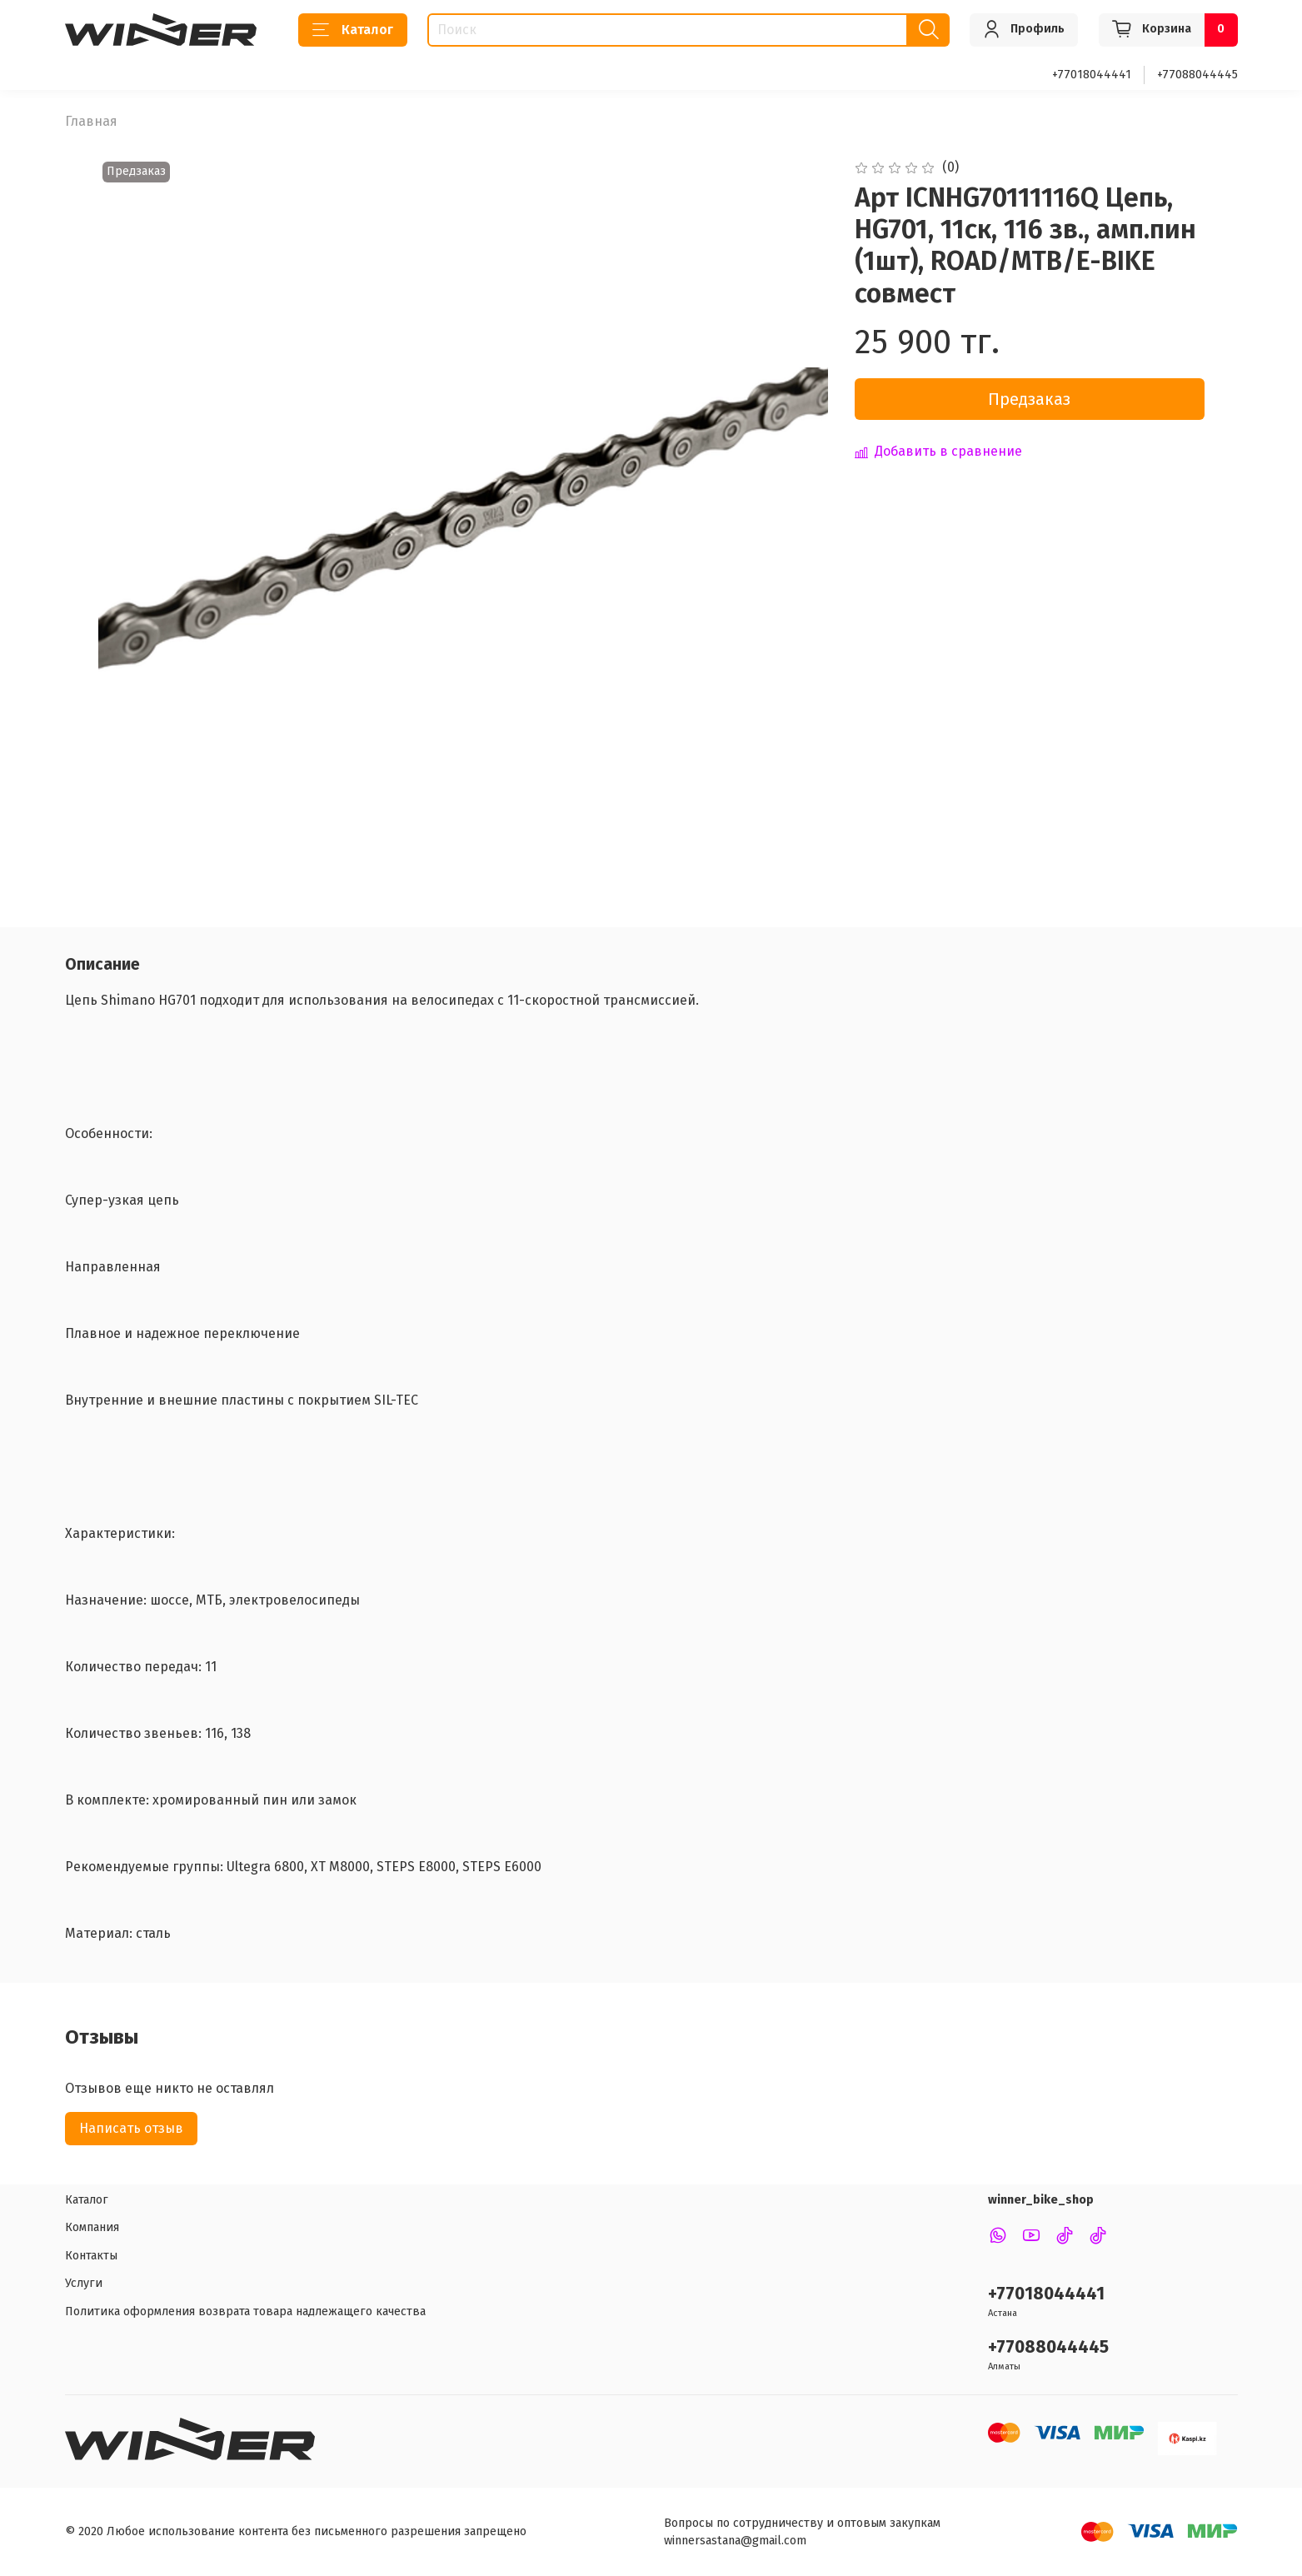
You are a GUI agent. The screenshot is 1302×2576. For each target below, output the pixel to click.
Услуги (83, 2283)
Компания (92, 2227)
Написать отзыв (131, 2128)
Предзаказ (1029, 399)
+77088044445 (1197, 74)
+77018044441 (1091, 74)
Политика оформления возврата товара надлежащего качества (245, 2311)
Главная (91, 121)
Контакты (91, 2256)
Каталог (352, 30)
